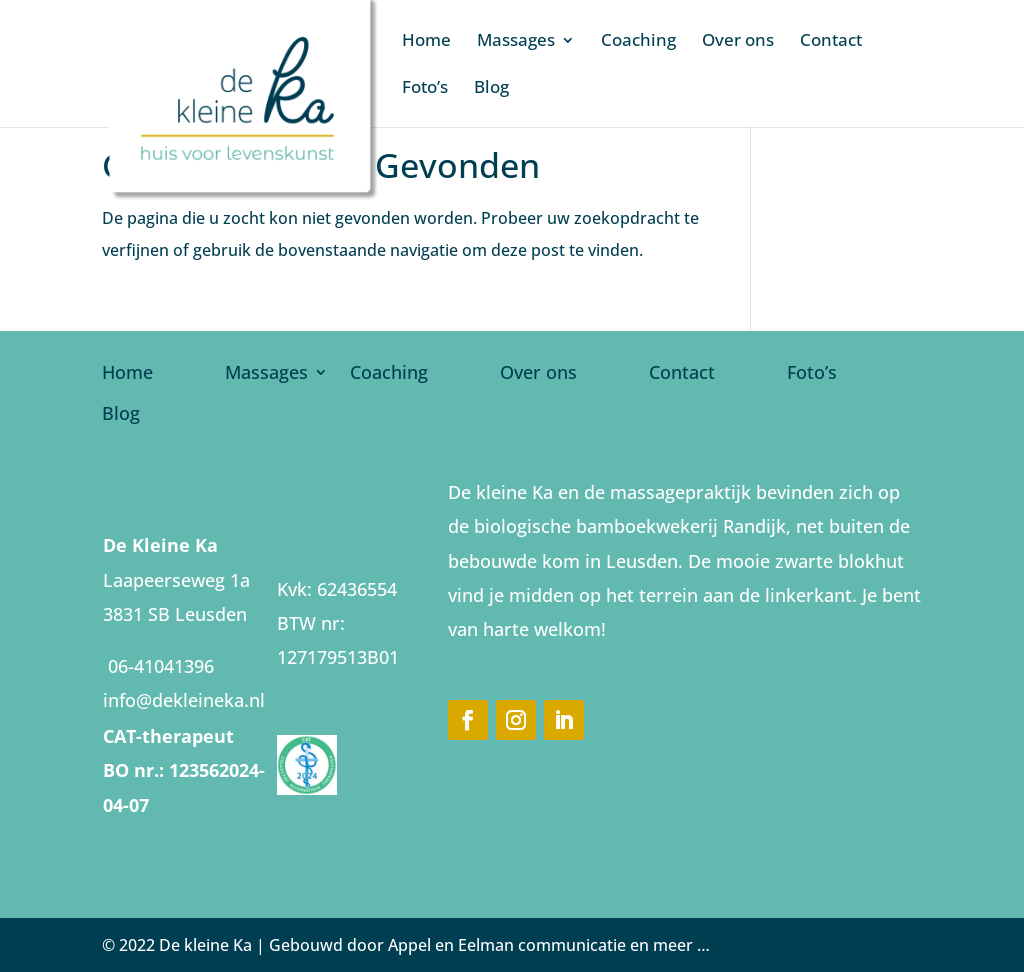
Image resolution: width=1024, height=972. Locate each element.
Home (426, 42)
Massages (516, 42)
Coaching (638, 42)
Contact (831, 42)
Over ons (738, 42)
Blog (491, 89)
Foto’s (425, 89)
